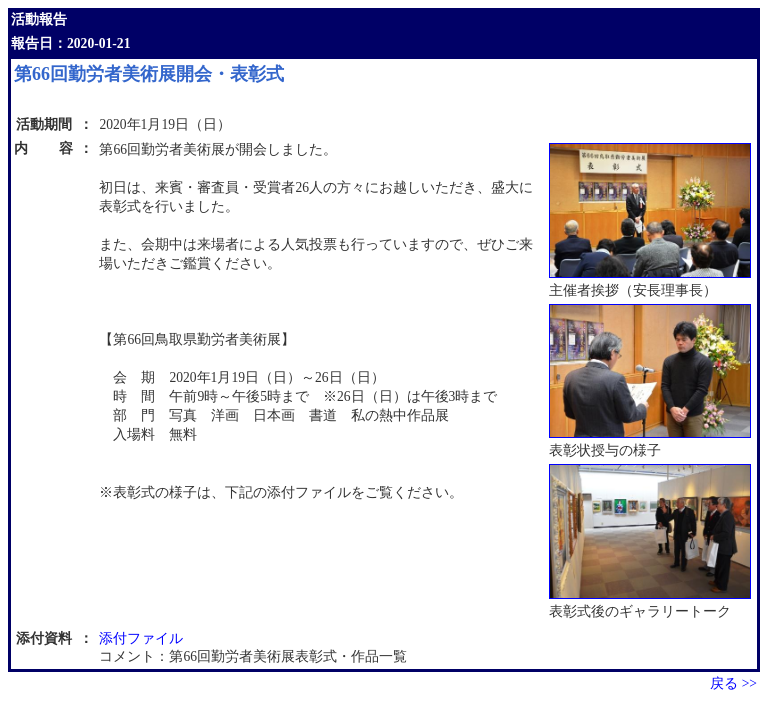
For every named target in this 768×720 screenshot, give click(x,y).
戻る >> (733, 683)
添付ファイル (141, 638)
